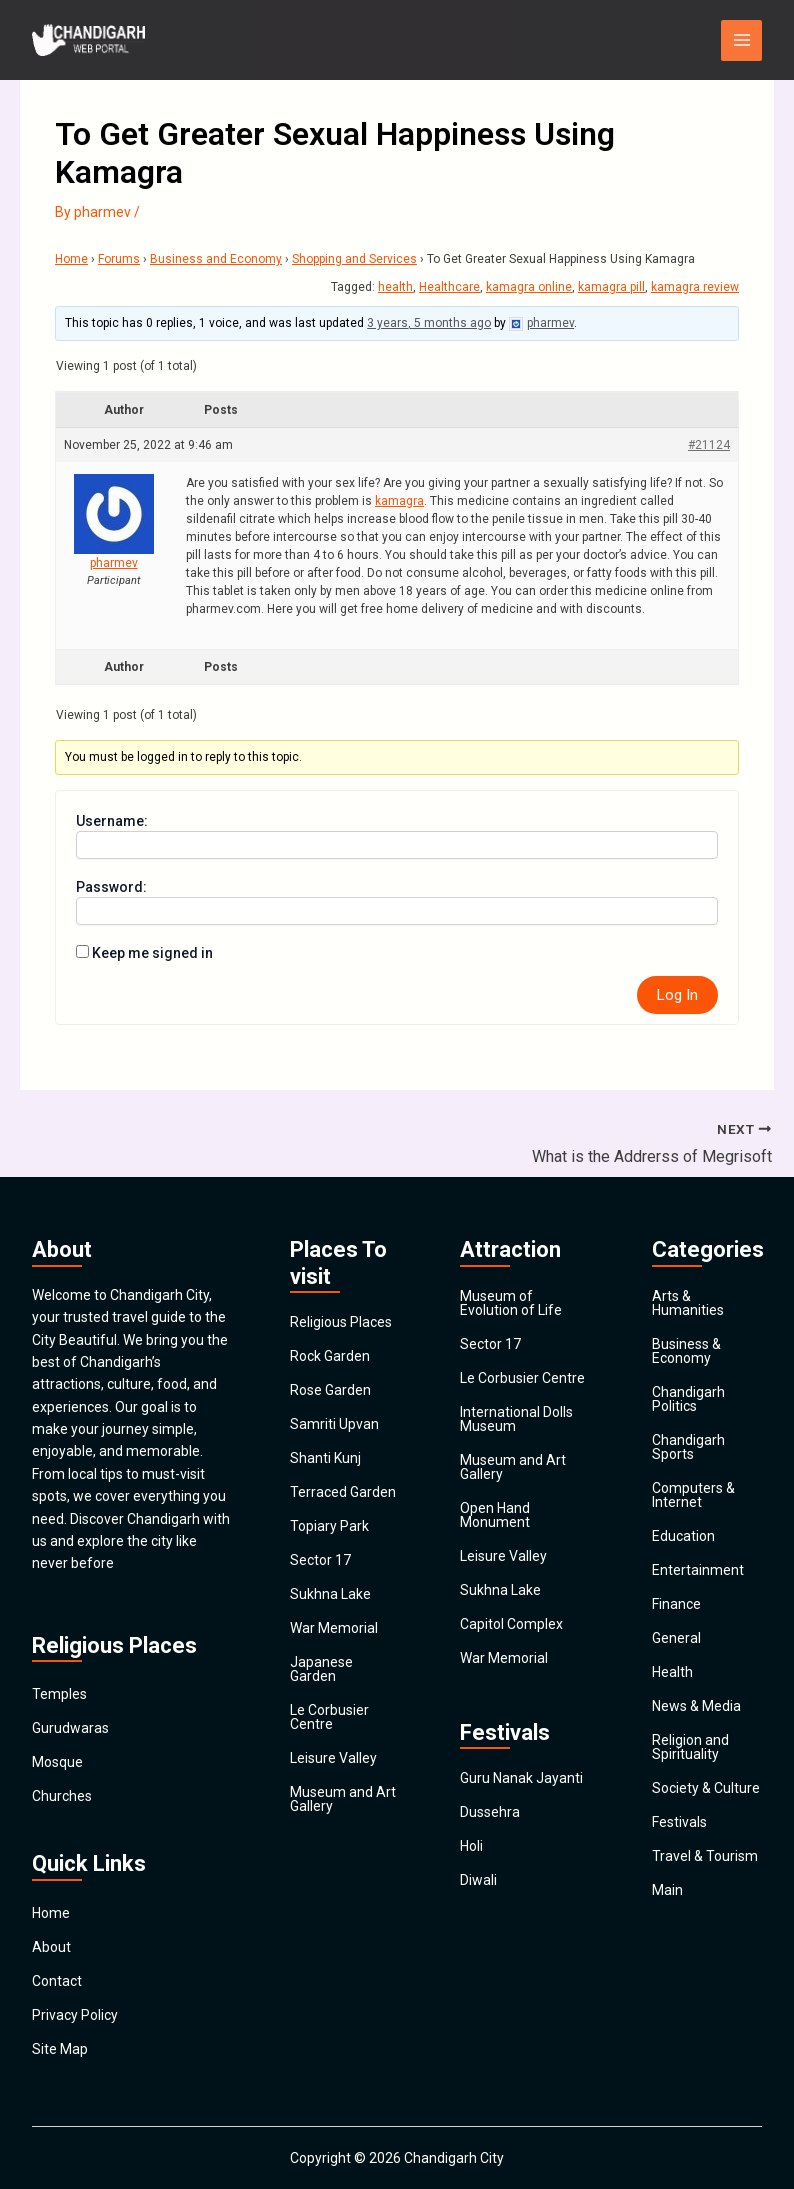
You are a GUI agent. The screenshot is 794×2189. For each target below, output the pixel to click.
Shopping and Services (354, 259)
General (676, 1638)
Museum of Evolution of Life (511, 1303)
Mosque (57, 1762)
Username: (112, 821)
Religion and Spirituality (690, 1747)
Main (667, 1890)
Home (71, 259)
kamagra (399, 501)
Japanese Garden (321, 1669)
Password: (111, 887)
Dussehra (490, 1812)
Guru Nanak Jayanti (521, 1778)
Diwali (478, 1880)
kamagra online (529, 287)
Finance (676, 1604)
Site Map (60, 2049)
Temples (59, 1694)
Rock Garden (330, 1356)
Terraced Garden (343, 1492)
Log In (677, 995)
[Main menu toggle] (741, 40)
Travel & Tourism (705, 1856)
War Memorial (334, 1628)
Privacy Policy (75, 2015)
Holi (471, 1846)
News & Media (696, 1706)
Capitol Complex (511, 1624)
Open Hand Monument (495, 1515)
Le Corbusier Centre (329, 1717)
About (51, 1947)
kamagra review (695, 287)
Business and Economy (216, 259)
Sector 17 (320, 1560)
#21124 (709, 445)
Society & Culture (706, 1788)
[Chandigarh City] (92, 40)
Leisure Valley (333, 1758)
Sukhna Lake (330, 1594)
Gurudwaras (70, 1728)
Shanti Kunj (325, 1458)
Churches (62, 1796)
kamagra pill (611, 287)
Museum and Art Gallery (343, 1799)
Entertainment (698, 1570)
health (395, 287)
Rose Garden (330, 1390)
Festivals (679, 1822)
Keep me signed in (152, 953)
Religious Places (341, 1322)
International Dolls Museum (516, 1419)
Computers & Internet (693, 1495)
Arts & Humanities (688, 1303)
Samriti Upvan (334, 1424)
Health (672, 1672)
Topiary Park (329, 1526)
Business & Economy (686, 1351)
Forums (119, 259)
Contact (57, 1981)
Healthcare (449, 287)
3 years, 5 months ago (429, 323)
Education (683, 1536)
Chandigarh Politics (688, 1399)
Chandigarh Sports (688, 1447)
